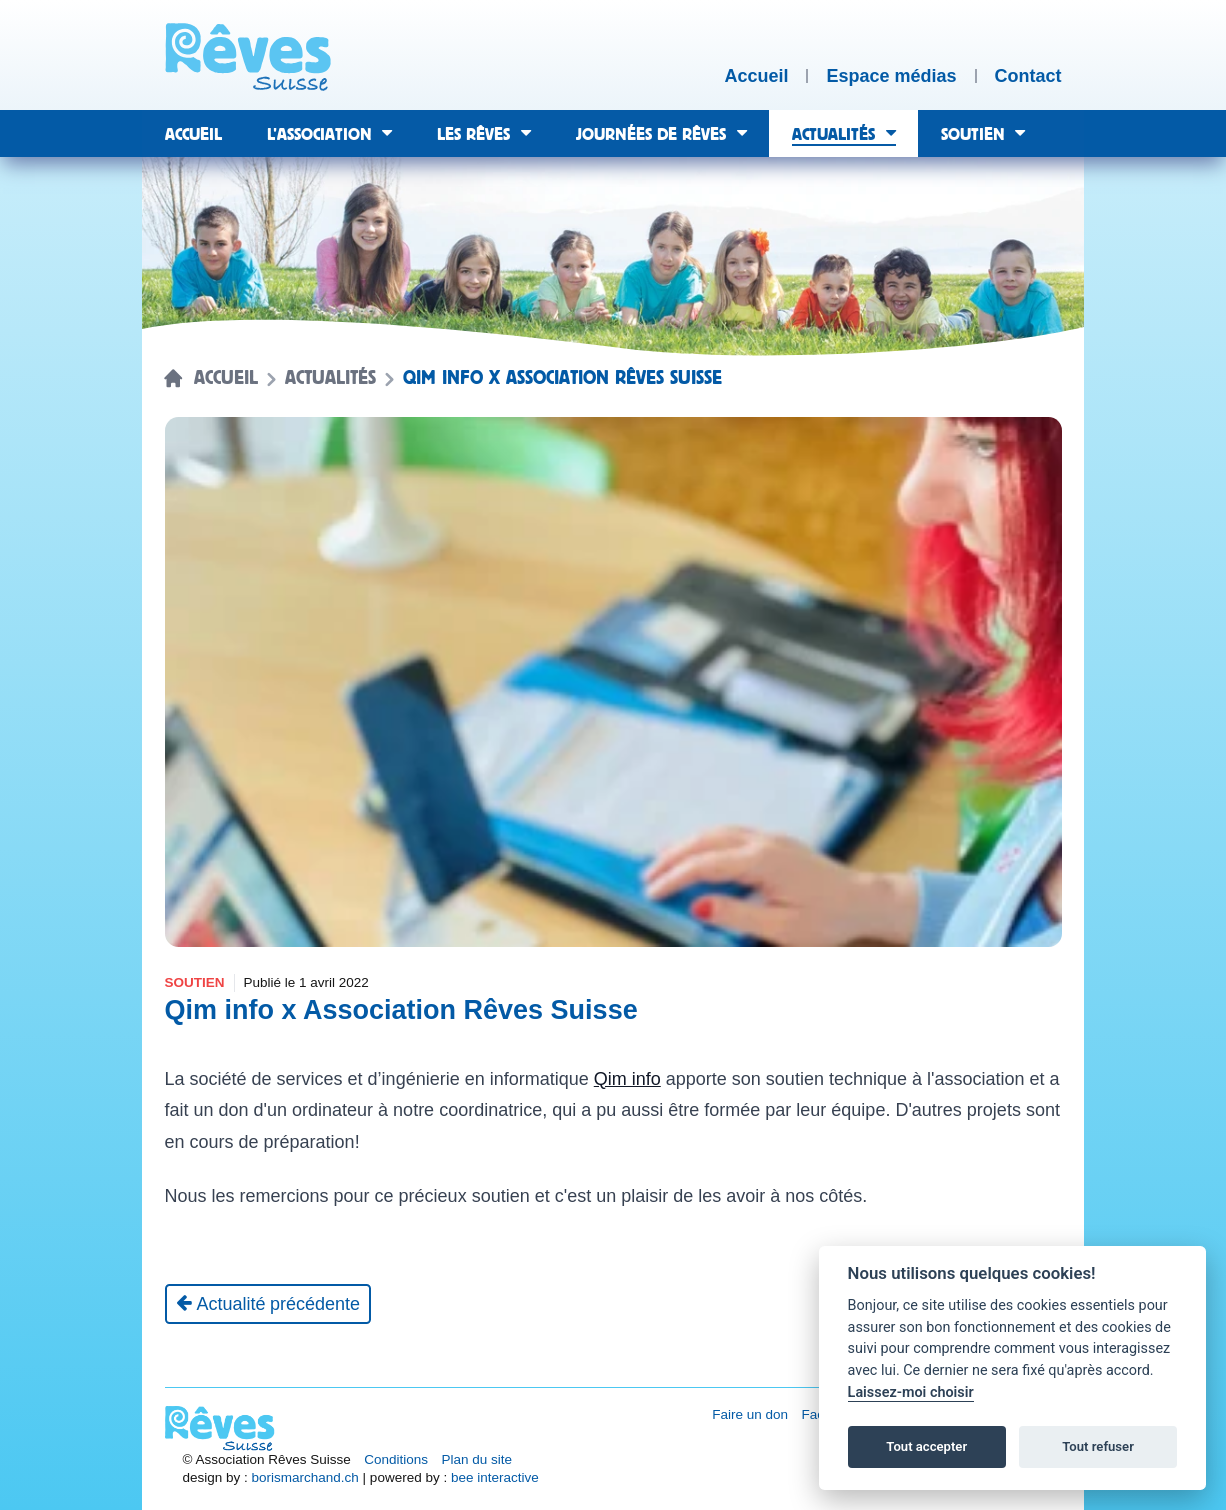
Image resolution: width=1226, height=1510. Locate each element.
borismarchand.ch (305, 1477)
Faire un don (750, 1414)
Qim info (627, 1079)
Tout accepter (926, 1446)
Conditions (396, 1459)
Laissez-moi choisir (911, 1392)
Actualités (330, 378)
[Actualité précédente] (268, 1304)
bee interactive (495, 1477)
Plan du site (477, 1459)
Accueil (226, 378)
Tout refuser (1098, 1446)
